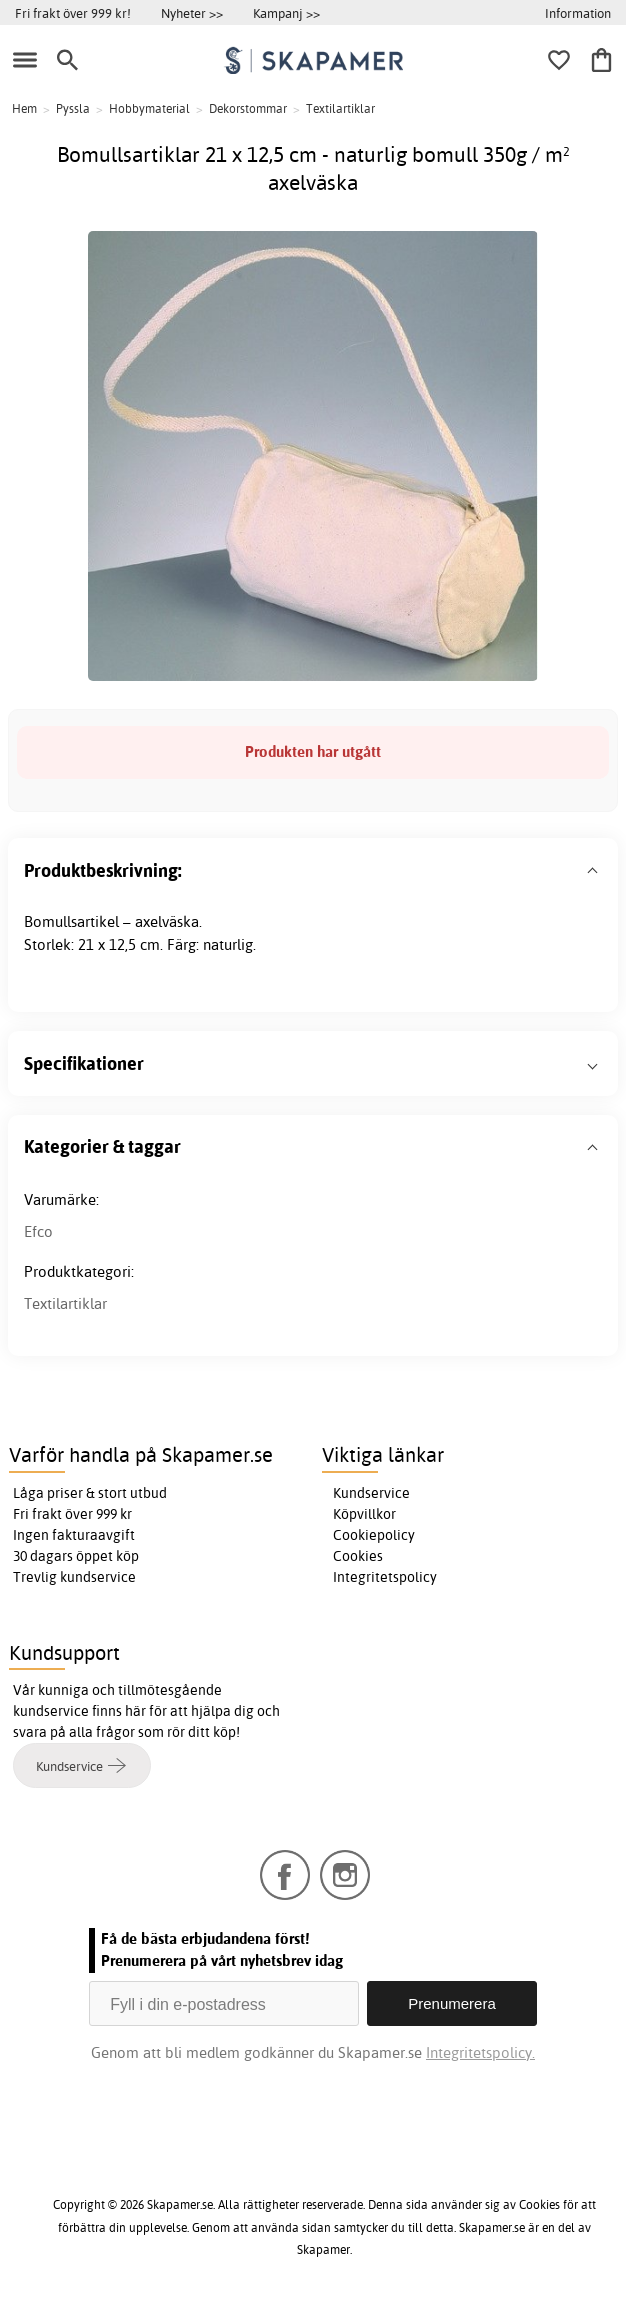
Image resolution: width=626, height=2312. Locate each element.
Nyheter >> (192, 13)
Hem (24, 108)
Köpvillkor (364, 1514)
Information (578, 13)
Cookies (358, 1556)
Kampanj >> (286, 13)
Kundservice (371, 1493)
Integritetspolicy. (480, 2052)
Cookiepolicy (374, 1535)
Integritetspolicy (385, 1577)
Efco (38, 1231)
